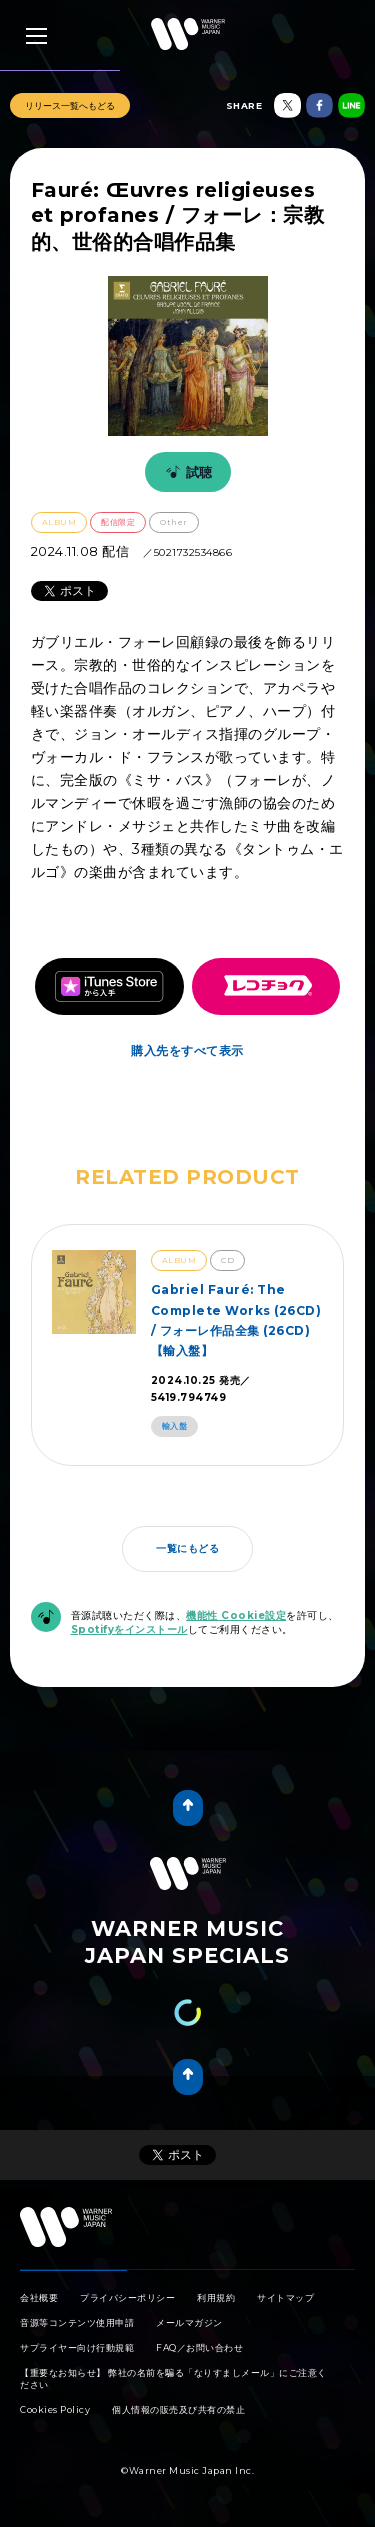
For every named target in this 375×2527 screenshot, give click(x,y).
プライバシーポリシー (127, 2297)
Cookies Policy (55, 2409)
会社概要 (39, 2297)
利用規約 (216, 2297)
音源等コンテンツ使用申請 (77, 2322)
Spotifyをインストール (129, 1629)
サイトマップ (285, 2297)
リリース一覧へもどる (70, 105)
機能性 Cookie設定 (236, 1615)
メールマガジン (189, 2322)
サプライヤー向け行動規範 (77, 2347)
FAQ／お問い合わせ (199, 2347)
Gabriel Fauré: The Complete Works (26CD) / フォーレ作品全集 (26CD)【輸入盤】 (236, 1320)
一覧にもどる (187, 1548)
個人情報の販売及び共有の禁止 (178, 2409)
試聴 (186, 472)
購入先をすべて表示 (187, 1050)
